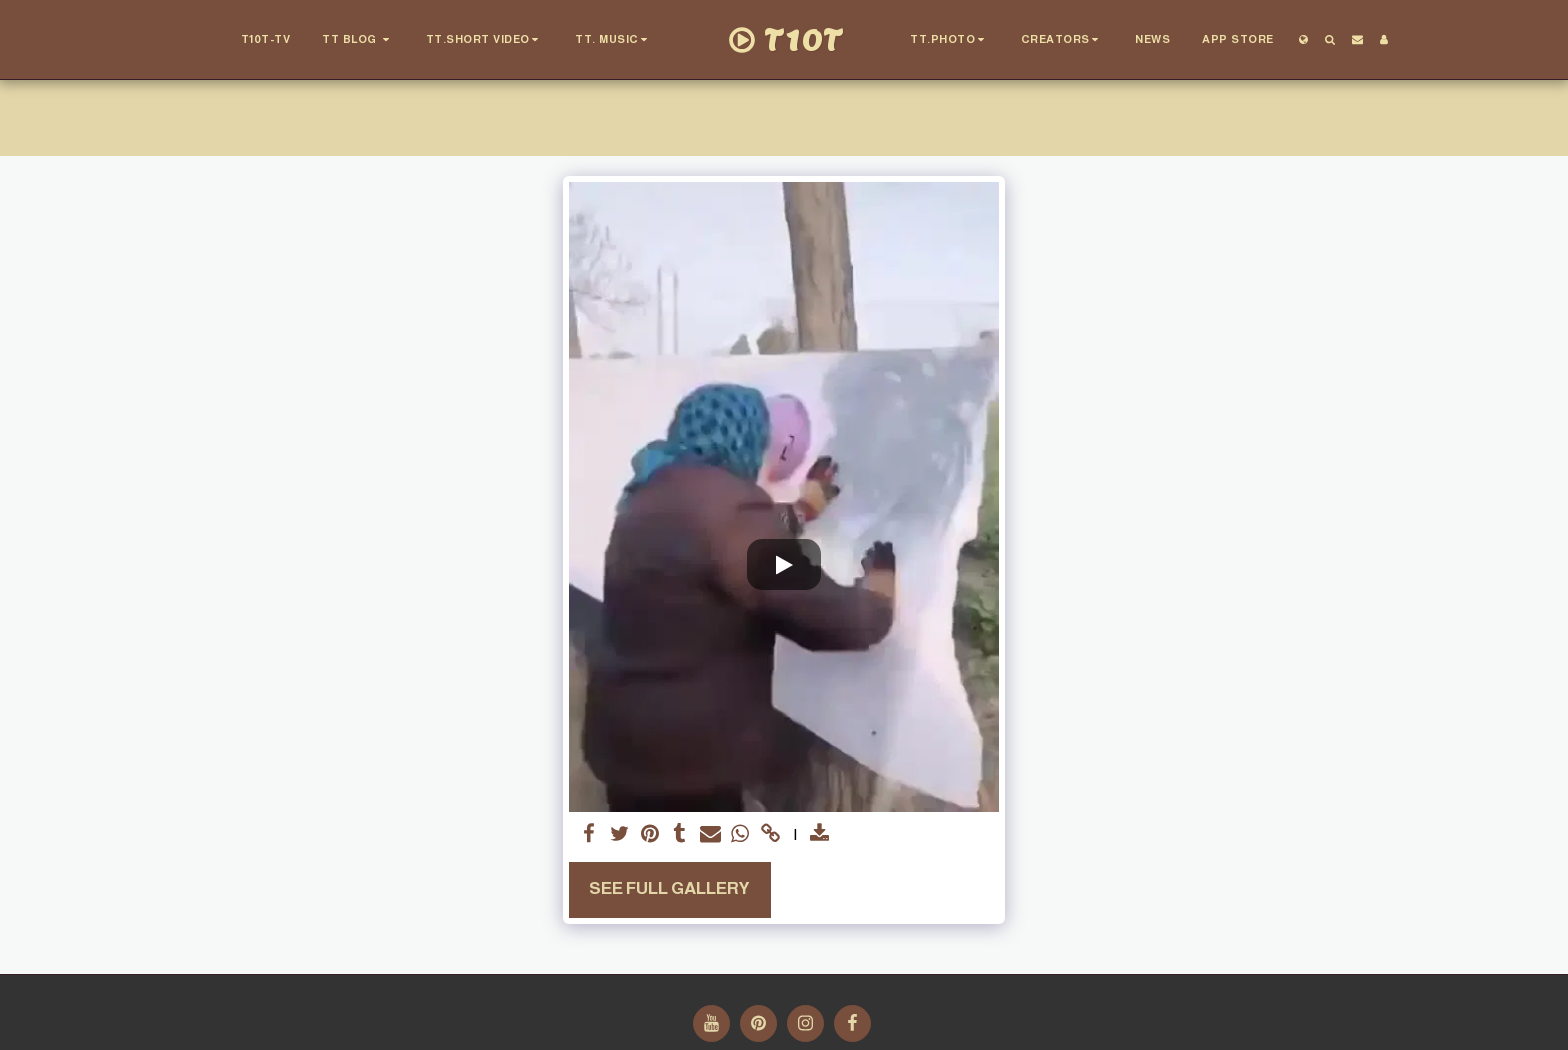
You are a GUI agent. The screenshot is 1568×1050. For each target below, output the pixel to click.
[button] (359, 40)
